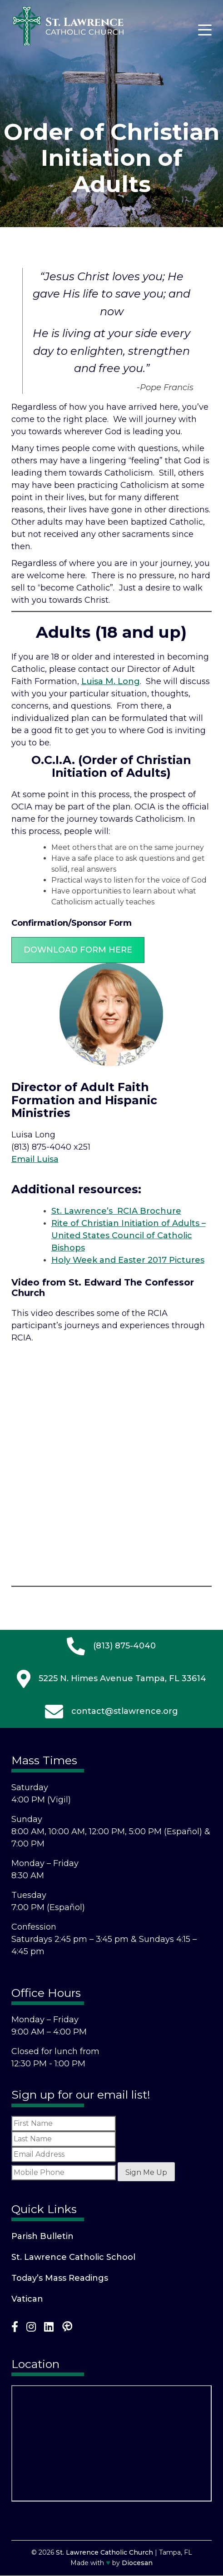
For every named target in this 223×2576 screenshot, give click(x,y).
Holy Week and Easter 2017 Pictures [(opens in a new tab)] (127, 1260)
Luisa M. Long (110, 681)
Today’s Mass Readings (59, 2278)
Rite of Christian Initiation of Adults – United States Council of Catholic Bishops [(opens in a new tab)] (128, 1235)
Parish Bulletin (42, 2236)
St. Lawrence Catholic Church (104, 2552)
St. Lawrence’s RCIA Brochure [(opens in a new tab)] (116, 1211)
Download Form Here (78, 950)
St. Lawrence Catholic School (73, 2257)
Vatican (27, 2299)
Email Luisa (35, 1159)
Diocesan (137, 2563)
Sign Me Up (146, 2172)
